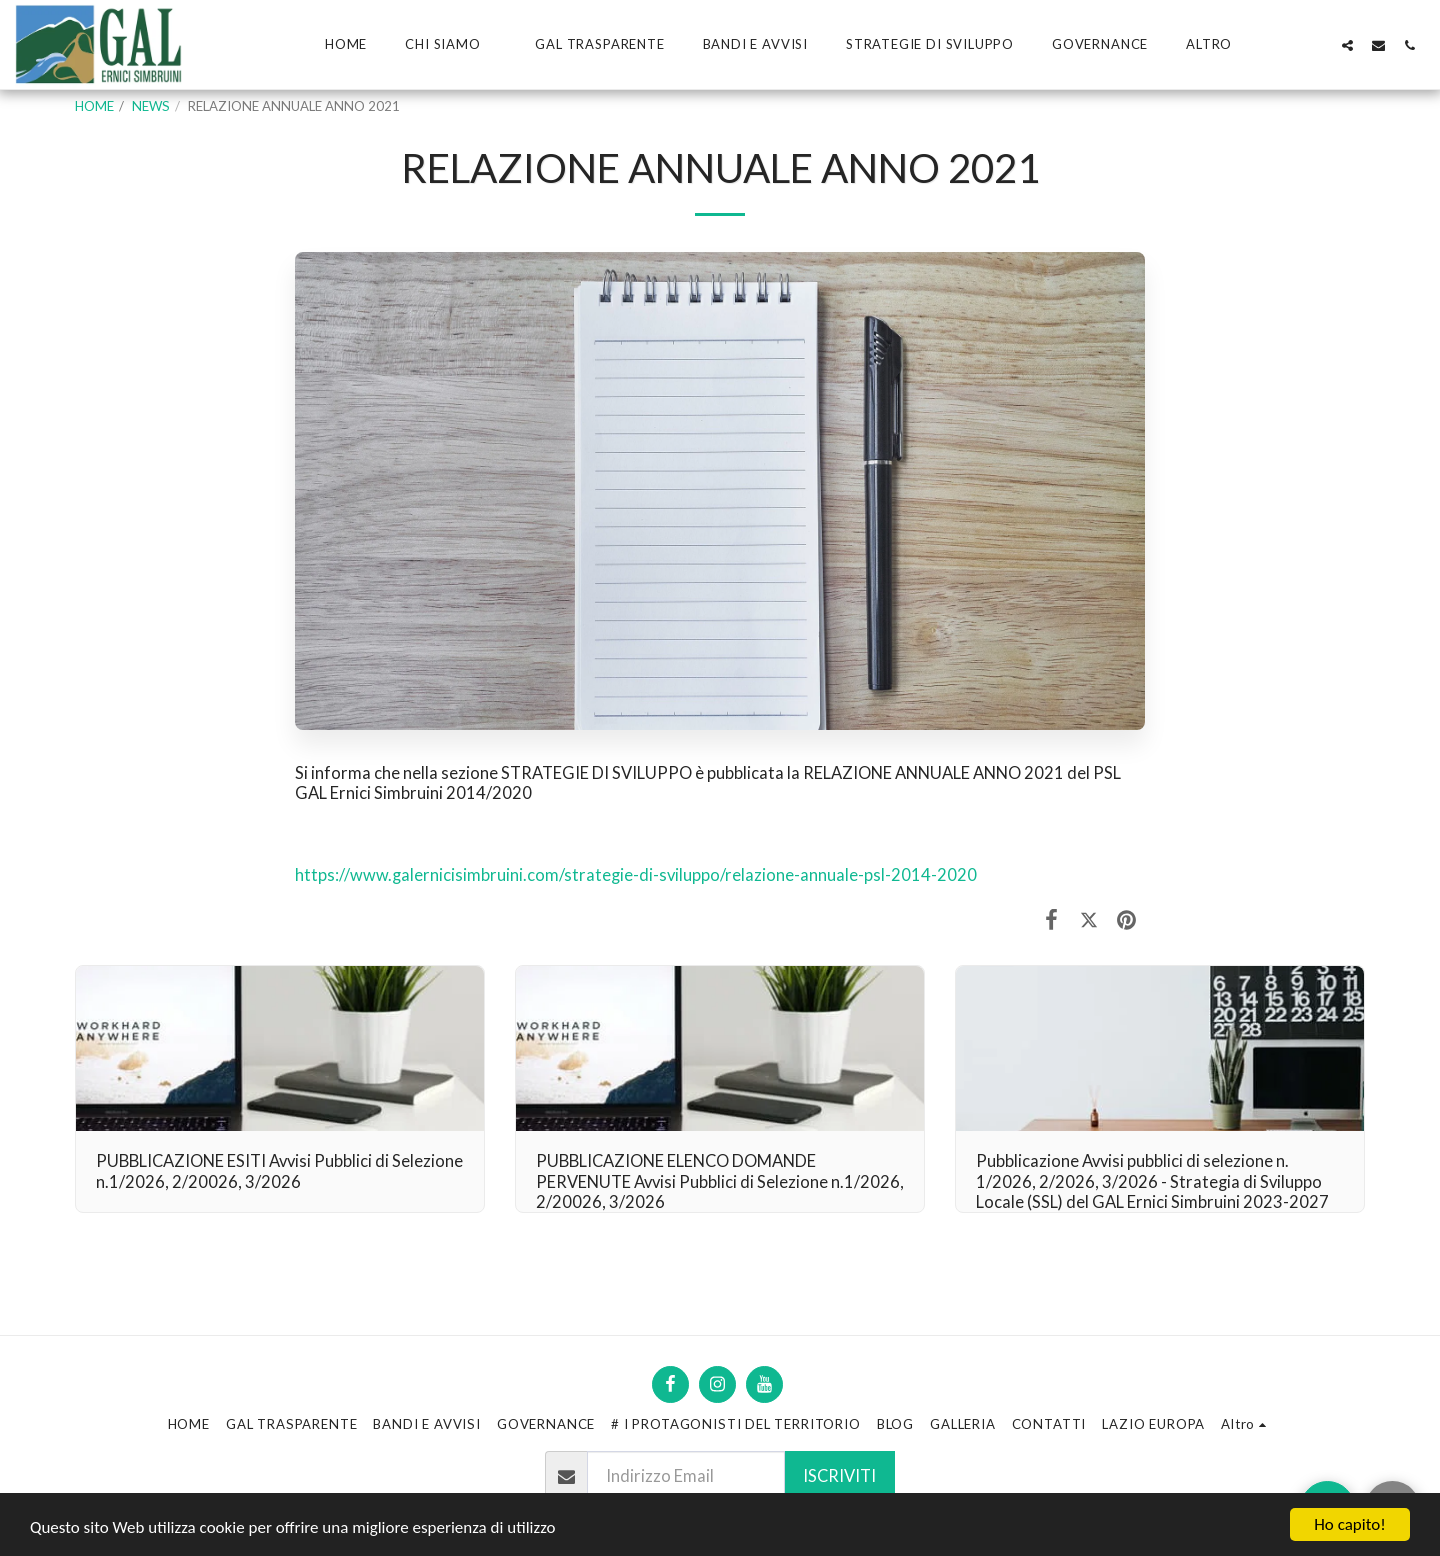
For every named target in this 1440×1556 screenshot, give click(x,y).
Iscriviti (839, 1476)
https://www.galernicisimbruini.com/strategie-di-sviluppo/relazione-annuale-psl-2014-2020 (636, 875)
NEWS (151, 106)
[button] (451, 45)
